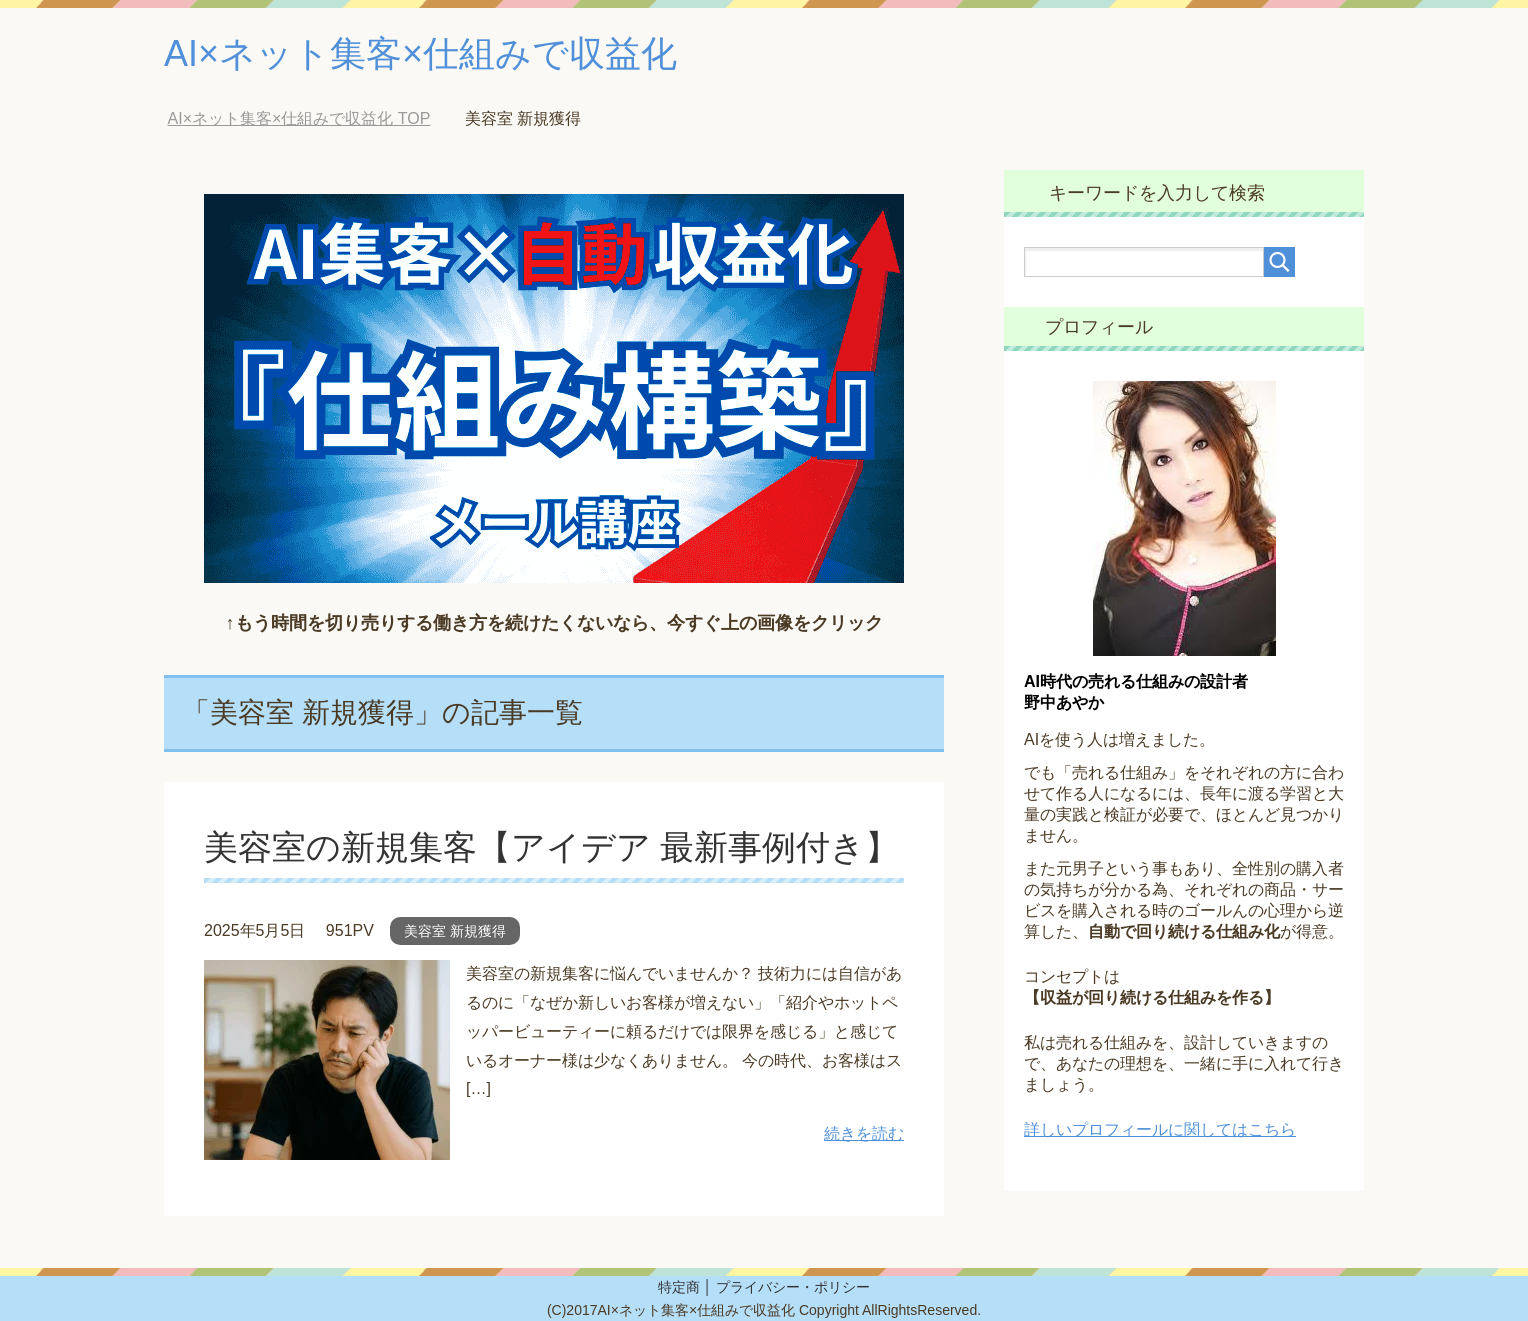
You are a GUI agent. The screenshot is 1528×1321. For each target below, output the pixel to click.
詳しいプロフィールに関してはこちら (1160, 1129)
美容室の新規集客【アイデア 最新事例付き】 (551, 847)
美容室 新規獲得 (455, 931)
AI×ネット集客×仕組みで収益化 (420, 53)
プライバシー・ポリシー (793, 1287)
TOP (299, 118)
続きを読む (864, 1133)
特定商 (679, 1287)
